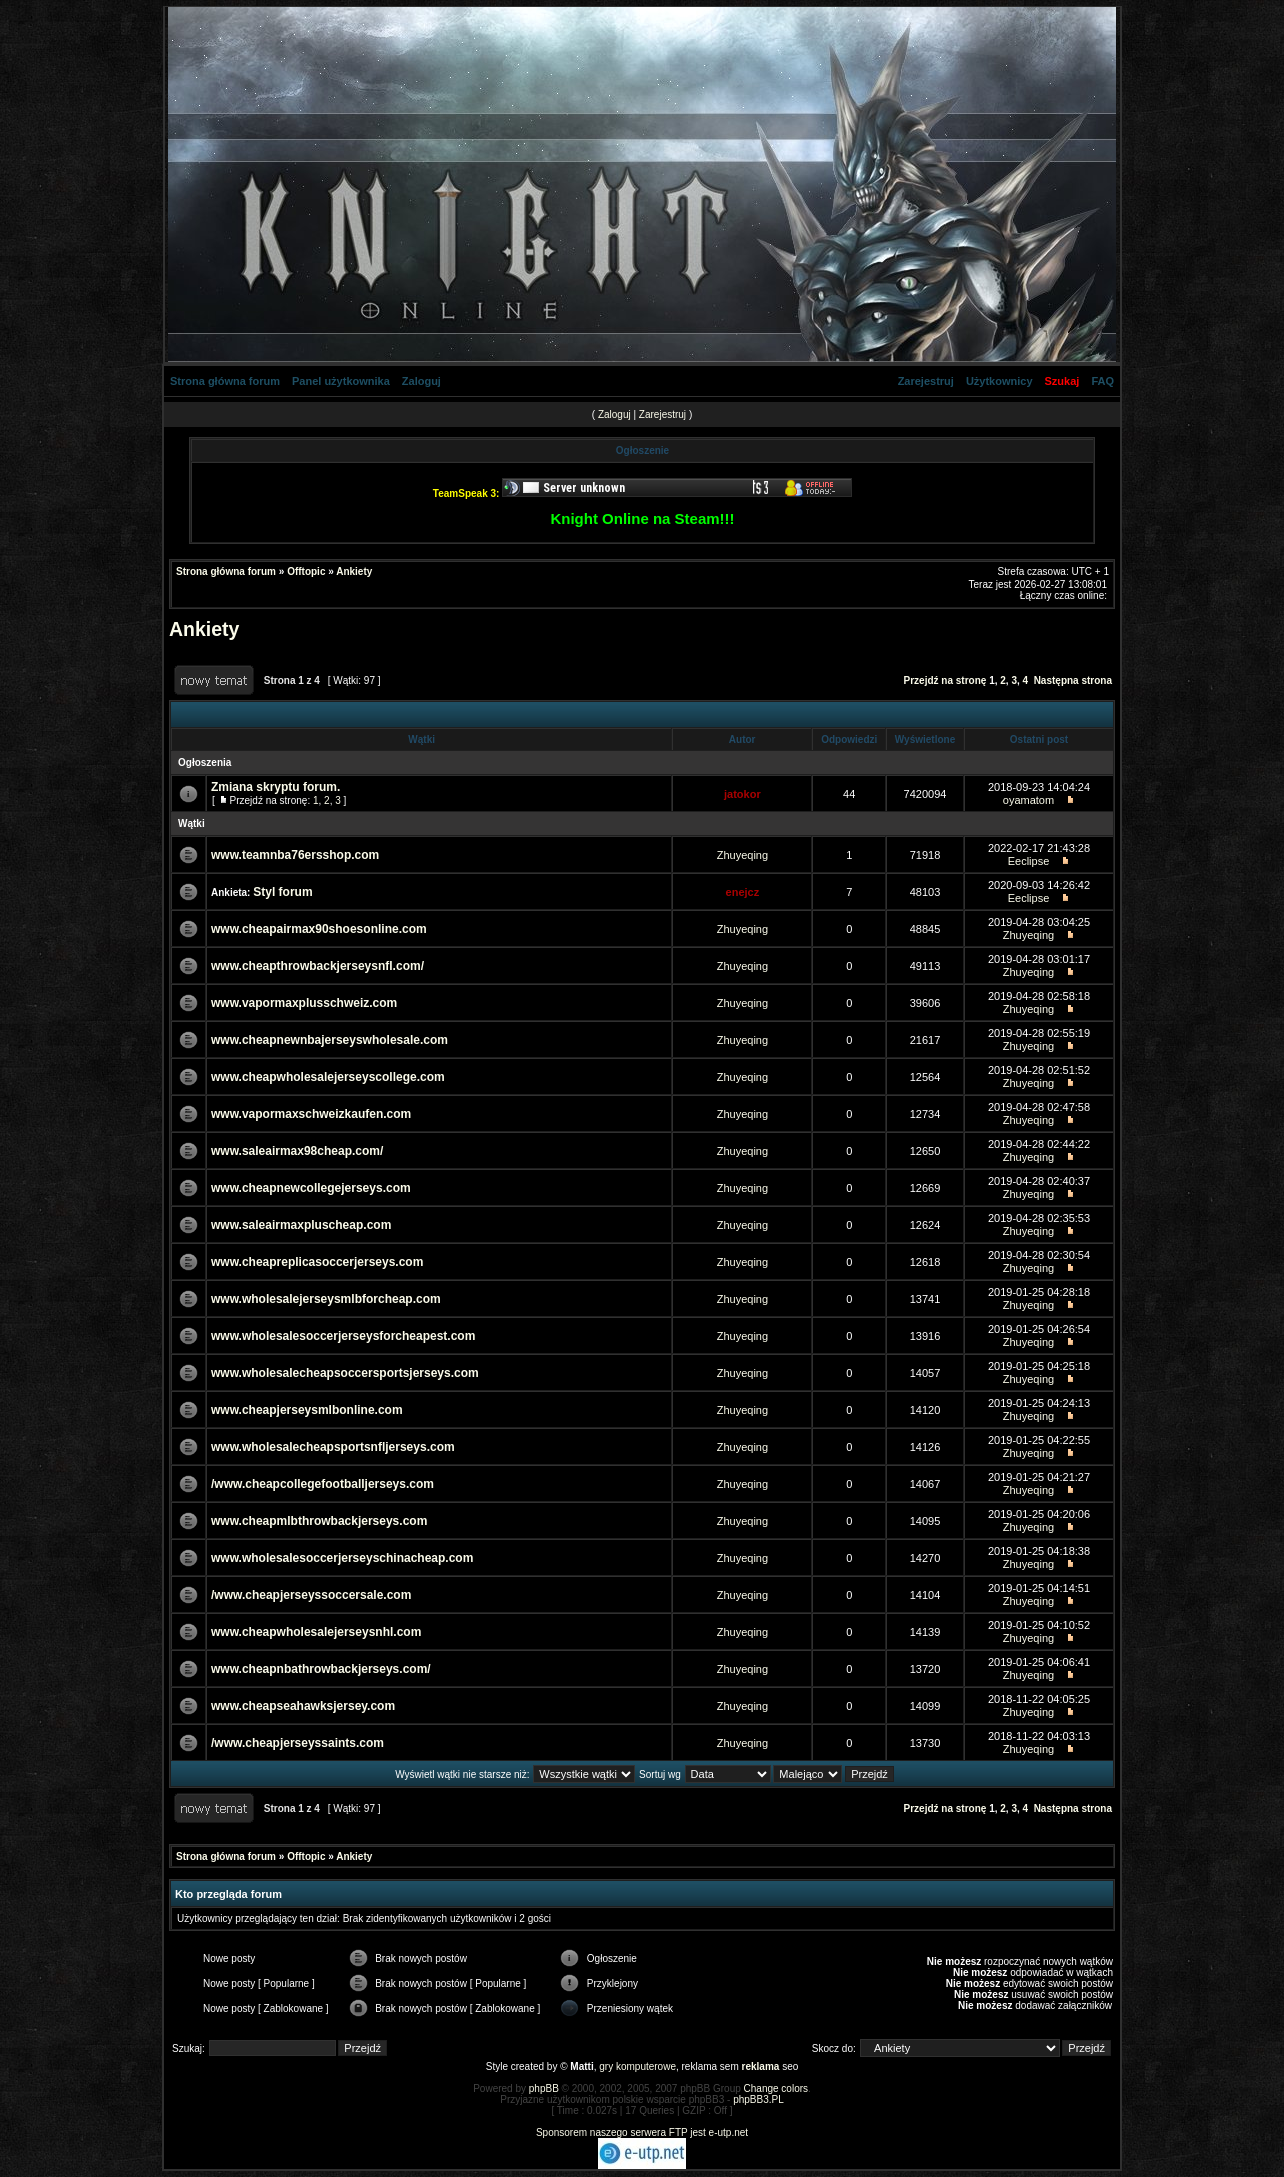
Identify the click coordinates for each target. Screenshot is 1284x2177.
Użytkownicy (999, 381)
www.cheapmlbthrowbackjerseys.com (319, 1521)
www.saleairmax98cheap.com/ (297, 1151)
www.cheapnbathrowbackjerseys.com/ (321, 1669)
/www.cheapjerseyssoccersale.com (311, 1595)
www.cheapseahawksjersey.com (303, 1706)
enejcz (743, 892)
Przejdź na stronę (945, 680)
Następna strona (1073, 680)
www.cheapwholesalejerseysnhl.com (316, 1632)
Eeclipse (1029, 861)
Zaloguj (421, 381)
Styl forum (282, 892)
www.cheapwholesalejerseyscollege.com (328, 1077)
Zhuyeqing (742, 855)
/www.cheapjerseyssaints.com (297, 1743)
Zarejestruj (926, 381)
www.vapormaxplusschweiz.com (304, 1003)
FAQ (1102, 381)
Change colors (776, 2088)
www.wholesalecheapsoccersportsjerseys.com (345, 1373)
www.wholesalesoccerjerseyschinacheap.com (342, 1558)
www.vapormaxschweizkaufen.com (311, 1114)
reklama (761, 2066)
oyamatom (1028, 800)
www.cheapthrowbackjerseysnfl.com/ (317, 966)
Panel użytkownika (341, 381)
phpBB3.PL (758, 2099)
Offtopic (306, 571)
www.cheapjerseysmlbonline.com (307, 1410)
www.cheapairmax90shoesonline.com (319, 929)
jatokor (742, 794)
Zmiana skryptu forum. (275, 787)
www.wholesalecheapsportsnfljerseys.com (333, 1447)
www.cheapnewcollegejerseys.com (311, 1188)
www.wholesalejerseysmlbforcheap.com (326, 1299)
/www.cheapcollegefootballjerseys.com (322, 1484)
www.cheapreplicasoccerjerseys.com (317, 1262)
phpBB (544, 2088)
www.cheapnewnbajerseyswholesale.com (329, 1040)
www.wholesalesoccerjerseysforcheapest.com (343, 1336)
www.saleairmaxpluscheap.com (301, 1225)
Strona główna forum (225, 381)
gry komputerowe (637, 2066)
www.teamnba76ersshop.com (295, 855)
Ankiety (354, 571)
